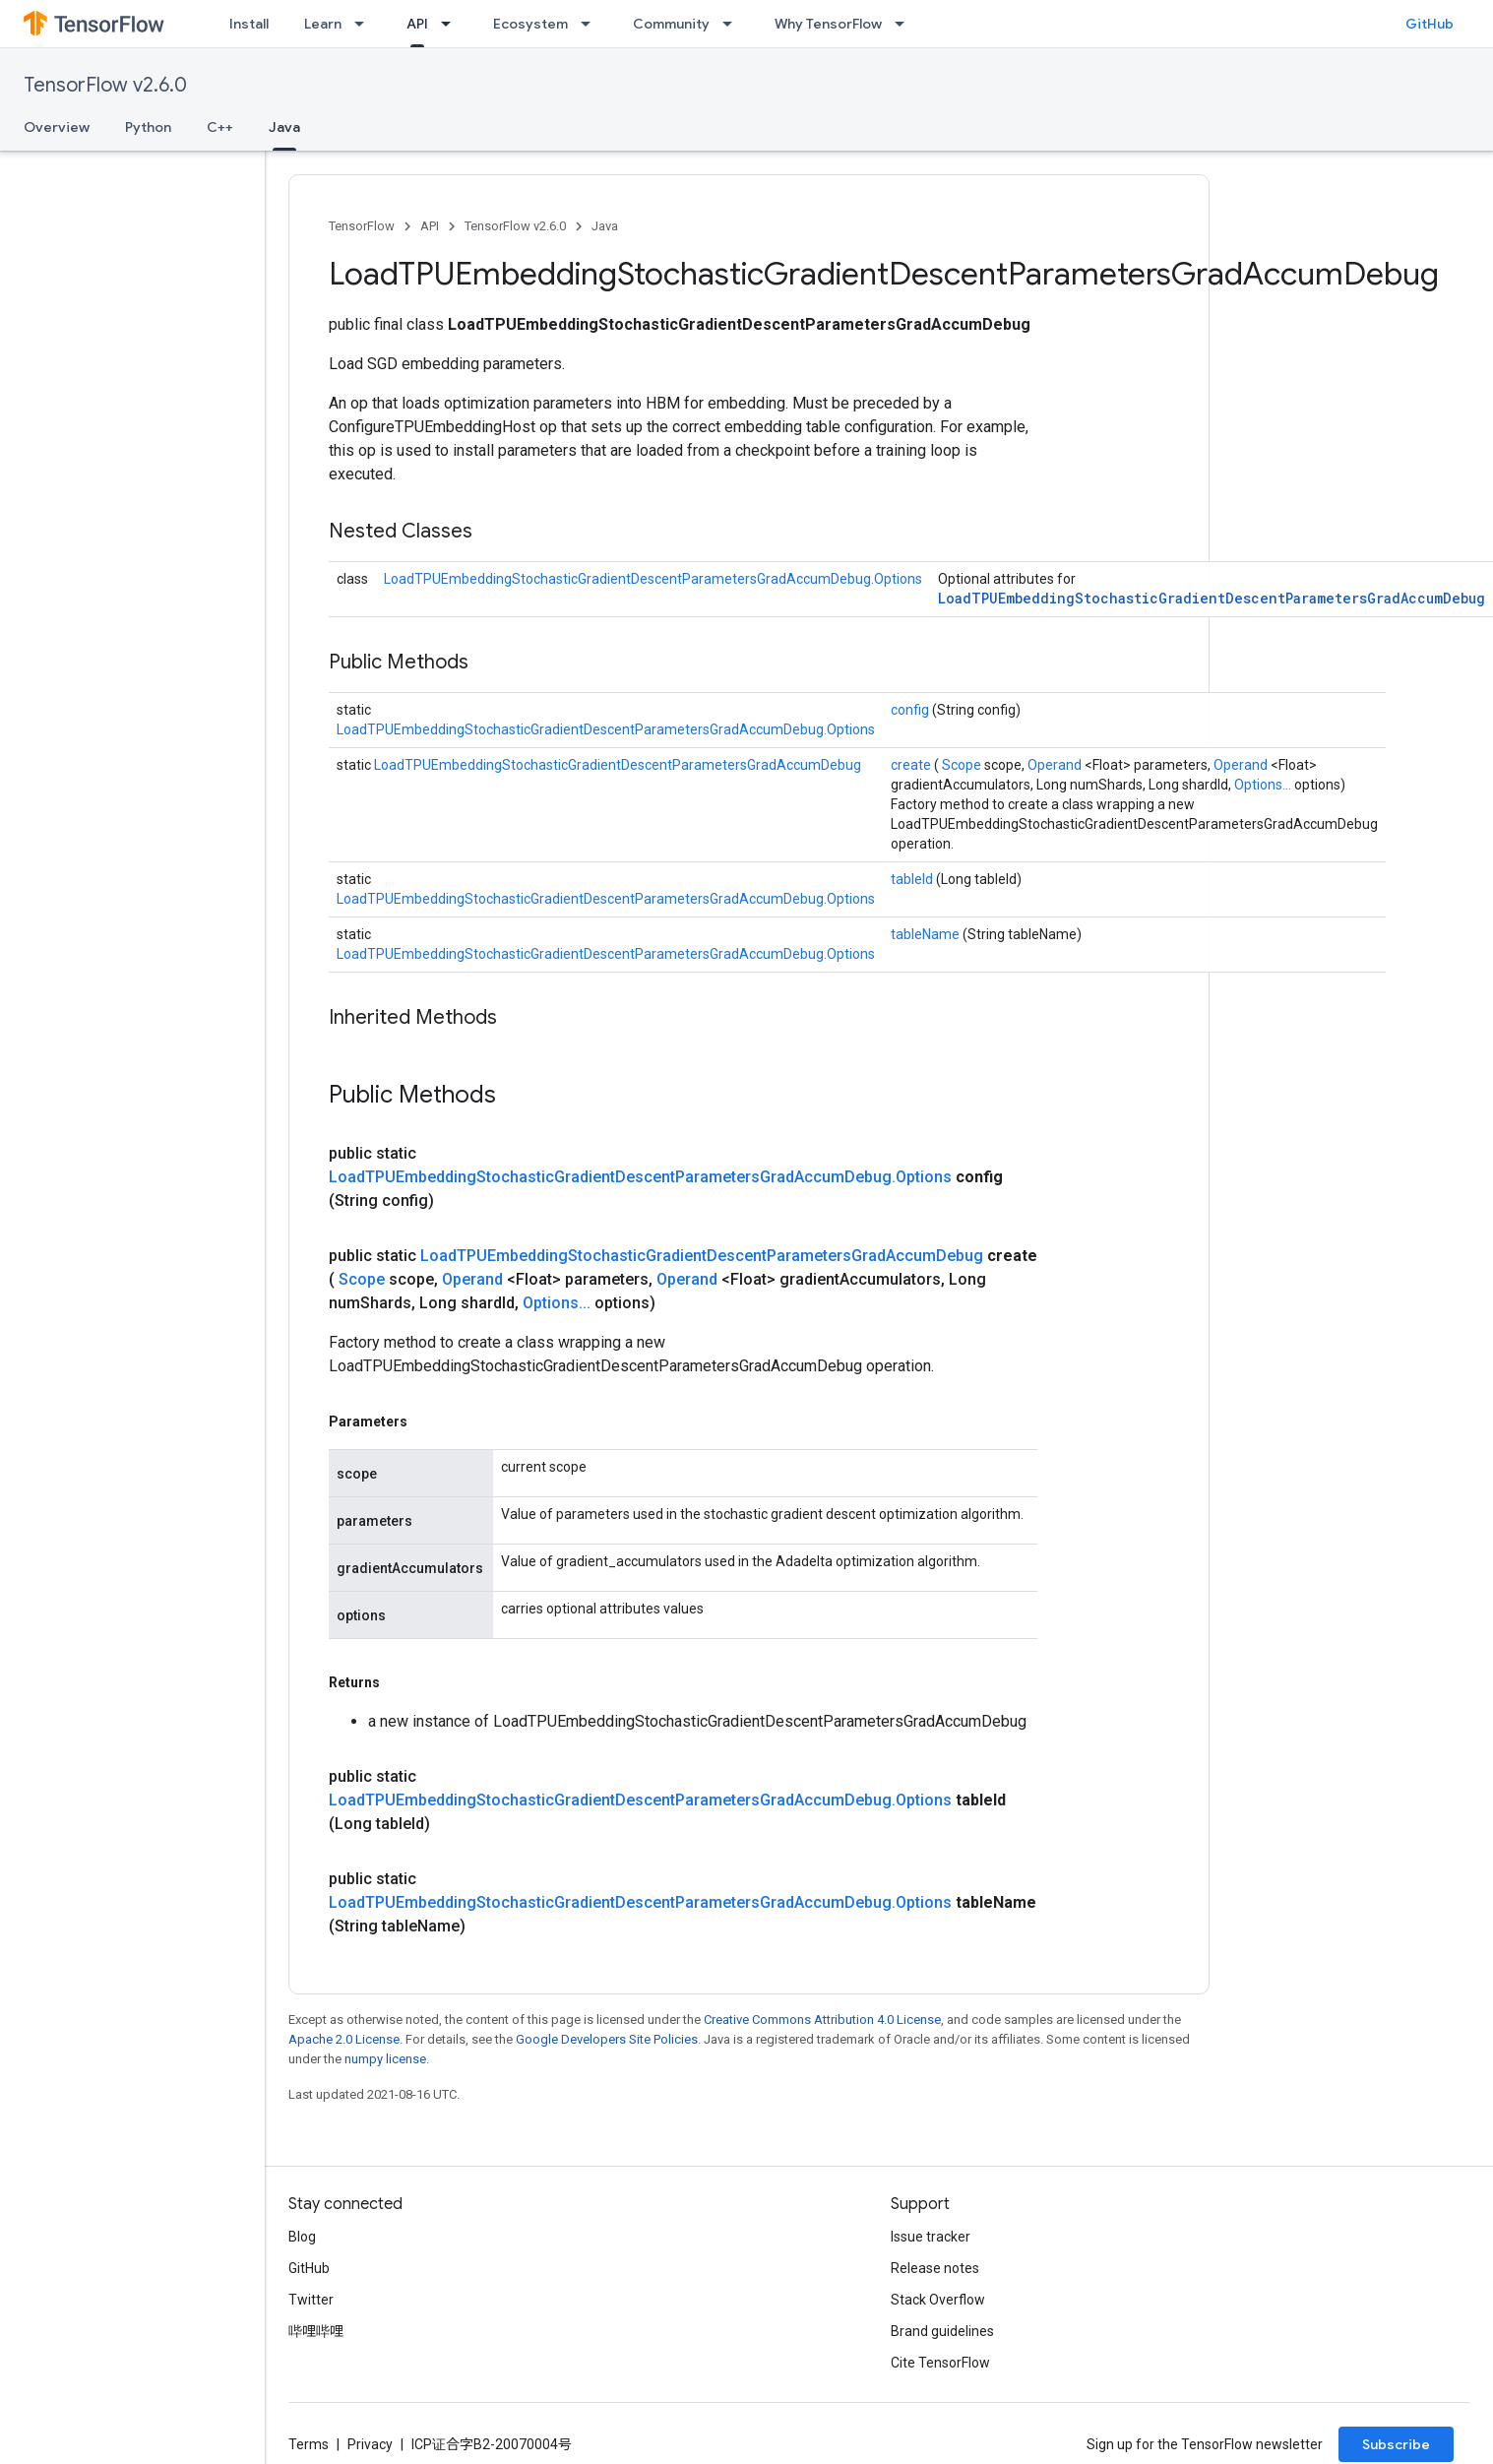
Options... (1264, 784)
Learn (323, 23)
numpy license (385, 2059)
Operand (1056, 765)
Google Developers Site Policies (607, 2039)
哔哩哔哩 (315, 2331)
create (912, 765)
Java (604, 226)
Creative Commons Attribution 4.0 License (822, 2019)
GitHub (1429, 23)
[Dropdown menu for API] (451, 23)
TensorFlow (362, 226)
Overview (57, 127)
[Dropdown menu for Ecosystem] (591, 23)
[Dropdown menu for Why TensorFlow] (905, 23)
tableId (913, 879)
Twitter (311, 2299)
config (911, 710)
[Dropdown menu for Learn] (365, 23)
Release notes (935, 2268)
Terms (308, 2444)
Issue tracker (930, 2236)
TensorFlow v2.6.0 (105, 85)
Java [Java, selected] (284, 127)
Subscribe (1396, 2444)
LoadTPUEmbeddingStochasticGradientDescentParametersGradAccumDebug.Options (653, 579)
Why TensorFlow (828, 23)
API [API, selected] (417, 23)
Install (249, 23)
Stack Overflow (938, 2299)
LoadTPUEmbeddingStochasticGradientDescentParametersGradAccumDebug (1211, 598)
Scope (963, 765)
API (429, 226)
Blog (302, 2236)
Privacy (370, 2444)
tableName (927, 934)
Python (148, 127)
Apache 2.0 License (344, 2039)
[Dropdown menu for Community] (733, 23)
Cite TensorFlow (940, 2362)
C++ (220, 127)
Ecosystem (530, 23)
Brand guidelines (942, 2331)
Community (671, 23)
